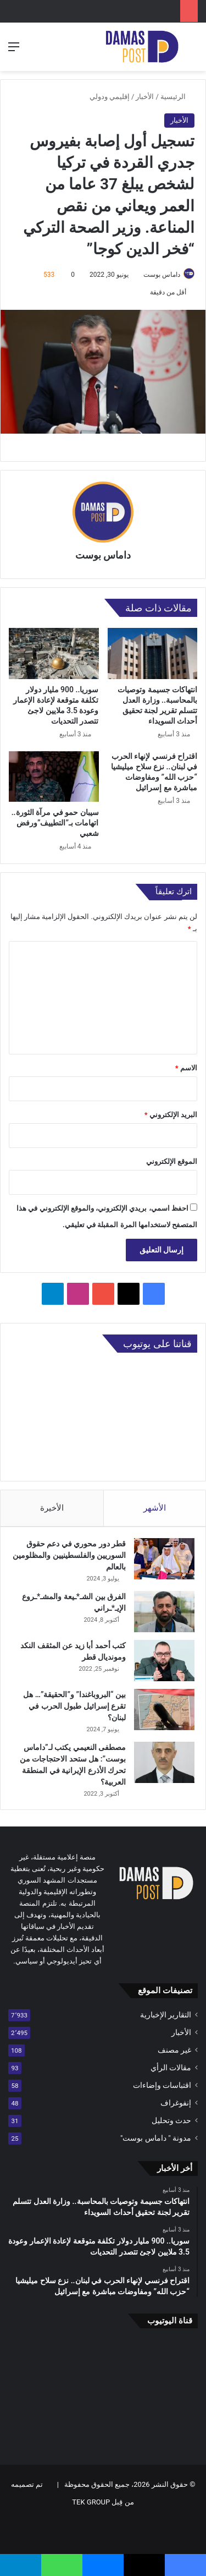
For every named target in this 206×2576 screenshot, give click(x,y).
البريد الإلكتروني (170, 1115)
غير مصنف (174, 2050)
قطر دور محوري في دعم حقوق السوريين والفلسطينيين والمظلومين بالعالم (69, 1555)
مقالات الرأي (171, 2067)
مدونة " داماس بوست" (155, 2138)
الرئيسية (177, 96)
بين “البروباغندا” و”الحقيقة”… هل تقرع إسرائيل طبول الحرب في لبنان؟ (74, 1706)
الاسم (186, 1068)
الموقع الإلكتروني (171, 1161)
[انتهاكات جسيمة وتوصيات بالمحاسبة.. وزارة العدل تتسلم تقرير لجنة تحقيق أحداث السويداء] (153, 653)
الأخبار (145, 96)
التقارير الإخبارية (165, 2014)
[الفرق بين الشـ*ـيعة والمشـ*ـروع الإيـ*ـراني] (164, 1611)
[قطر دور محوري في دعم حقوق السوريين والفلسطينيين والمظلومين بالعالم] (164, 1558)
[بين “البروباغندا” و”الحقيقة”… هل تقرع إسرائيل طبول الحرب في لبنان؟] (164, 1709)
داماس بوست (161, 274)
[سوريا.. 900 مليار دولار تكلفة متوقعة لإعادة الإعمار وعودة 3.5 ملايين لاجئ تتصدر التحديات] (54, 653)
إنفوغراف (175, 2102)
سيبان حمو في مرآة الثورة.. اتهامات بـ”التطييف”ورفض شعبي (55, 823)
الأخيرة (52, 1508)
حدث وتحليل (171, 2120)
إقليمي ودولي (110, 96)
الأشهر (154, 1508)
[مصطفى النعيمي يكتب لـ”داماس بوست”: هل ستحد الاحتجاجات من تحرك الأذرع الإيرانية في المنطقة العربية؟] (164, 1762)
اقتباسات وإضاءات (162, 2085)
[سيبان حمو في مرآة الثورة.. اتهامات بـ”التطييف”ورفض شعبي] (54, 776)
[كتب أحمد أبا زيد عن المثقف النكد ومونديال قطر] (164, 1660)
